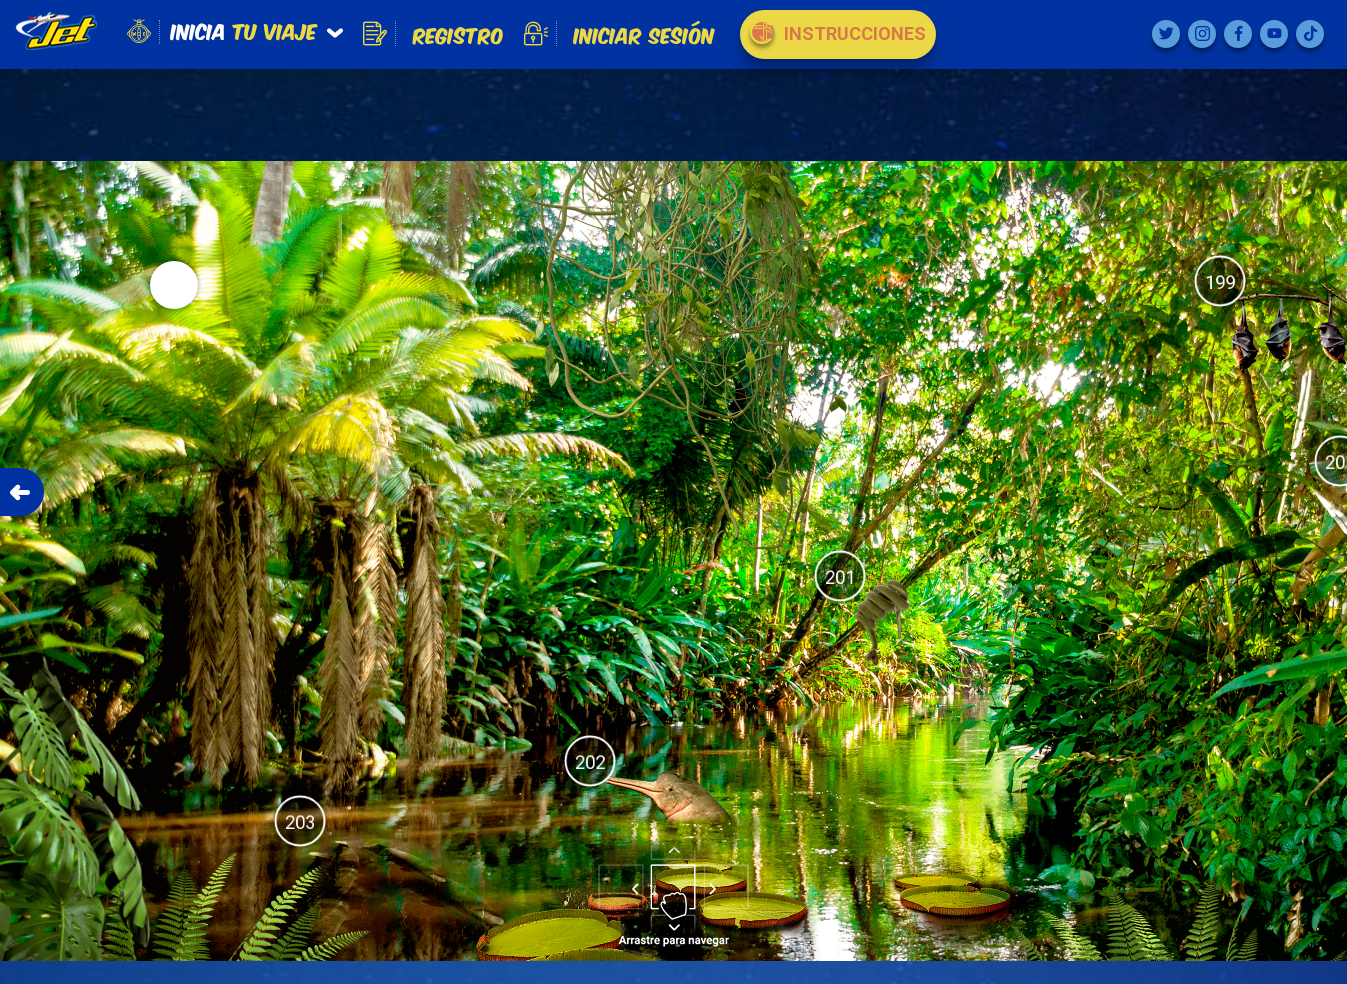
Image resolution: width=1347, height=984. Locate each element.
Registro (433, 34)
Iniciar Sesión (619, 34)
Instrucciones (838, 32)
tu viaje (244, 30)
